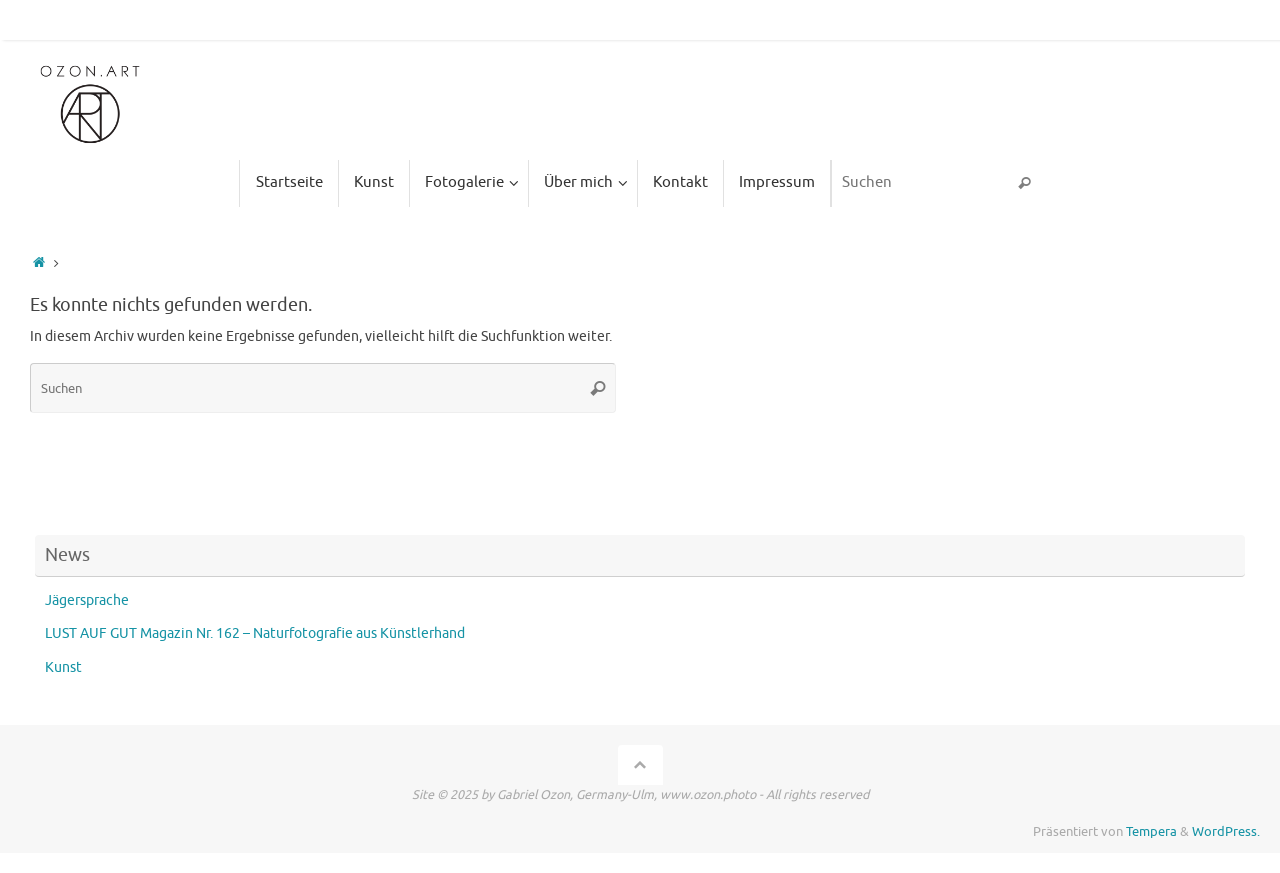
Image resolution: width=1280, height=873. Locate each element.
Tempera (1151, 832)
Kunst (63, 667)
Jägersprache (87, 600)
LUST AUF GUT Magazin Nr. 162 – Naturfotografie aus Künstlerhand (255, 633)
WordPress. (1226, 832)
